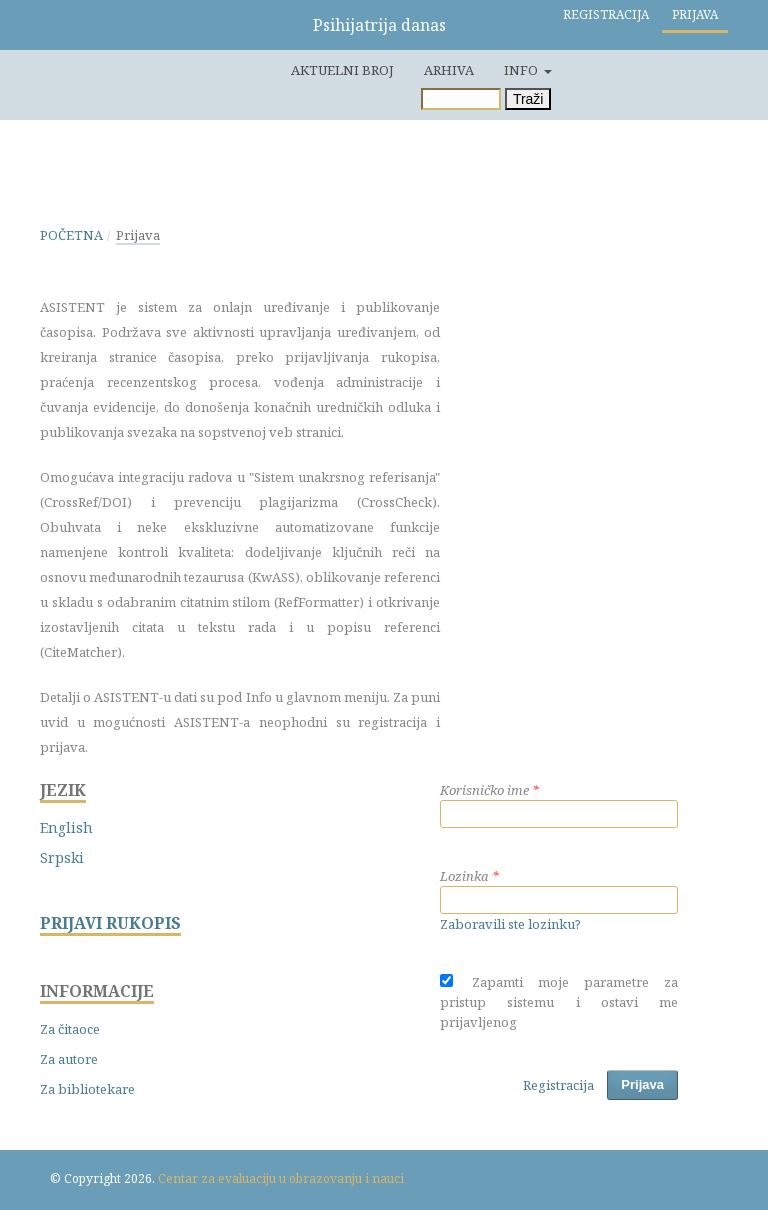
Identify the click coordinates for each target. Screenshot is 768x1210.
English (66, 827)
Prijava (695, 14)
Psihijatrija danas (379, 25)
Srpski (62, 857)
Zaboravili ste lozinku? (510, 924)
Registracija (606, 14)
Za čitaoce (70, 1029)
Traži (528, 99)
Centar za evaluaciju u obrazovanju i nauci (281, 1178)
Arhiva (449, 70)
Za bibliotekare (87, 1089)
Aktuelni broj (342, 70)
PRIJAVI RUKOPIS (110, 923)
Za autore (69, 1059)
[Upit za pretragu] (461, 99)
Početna (71, 235)
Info (522, 70)
